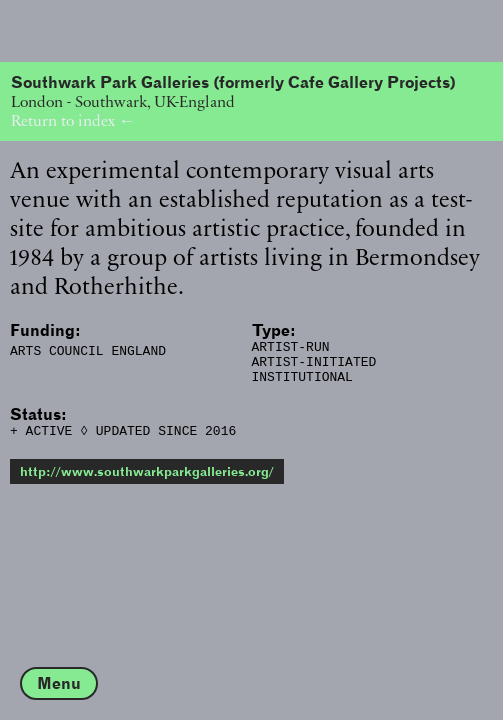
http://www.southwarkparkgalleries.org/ (147, 483)
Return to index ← (73, 120)
